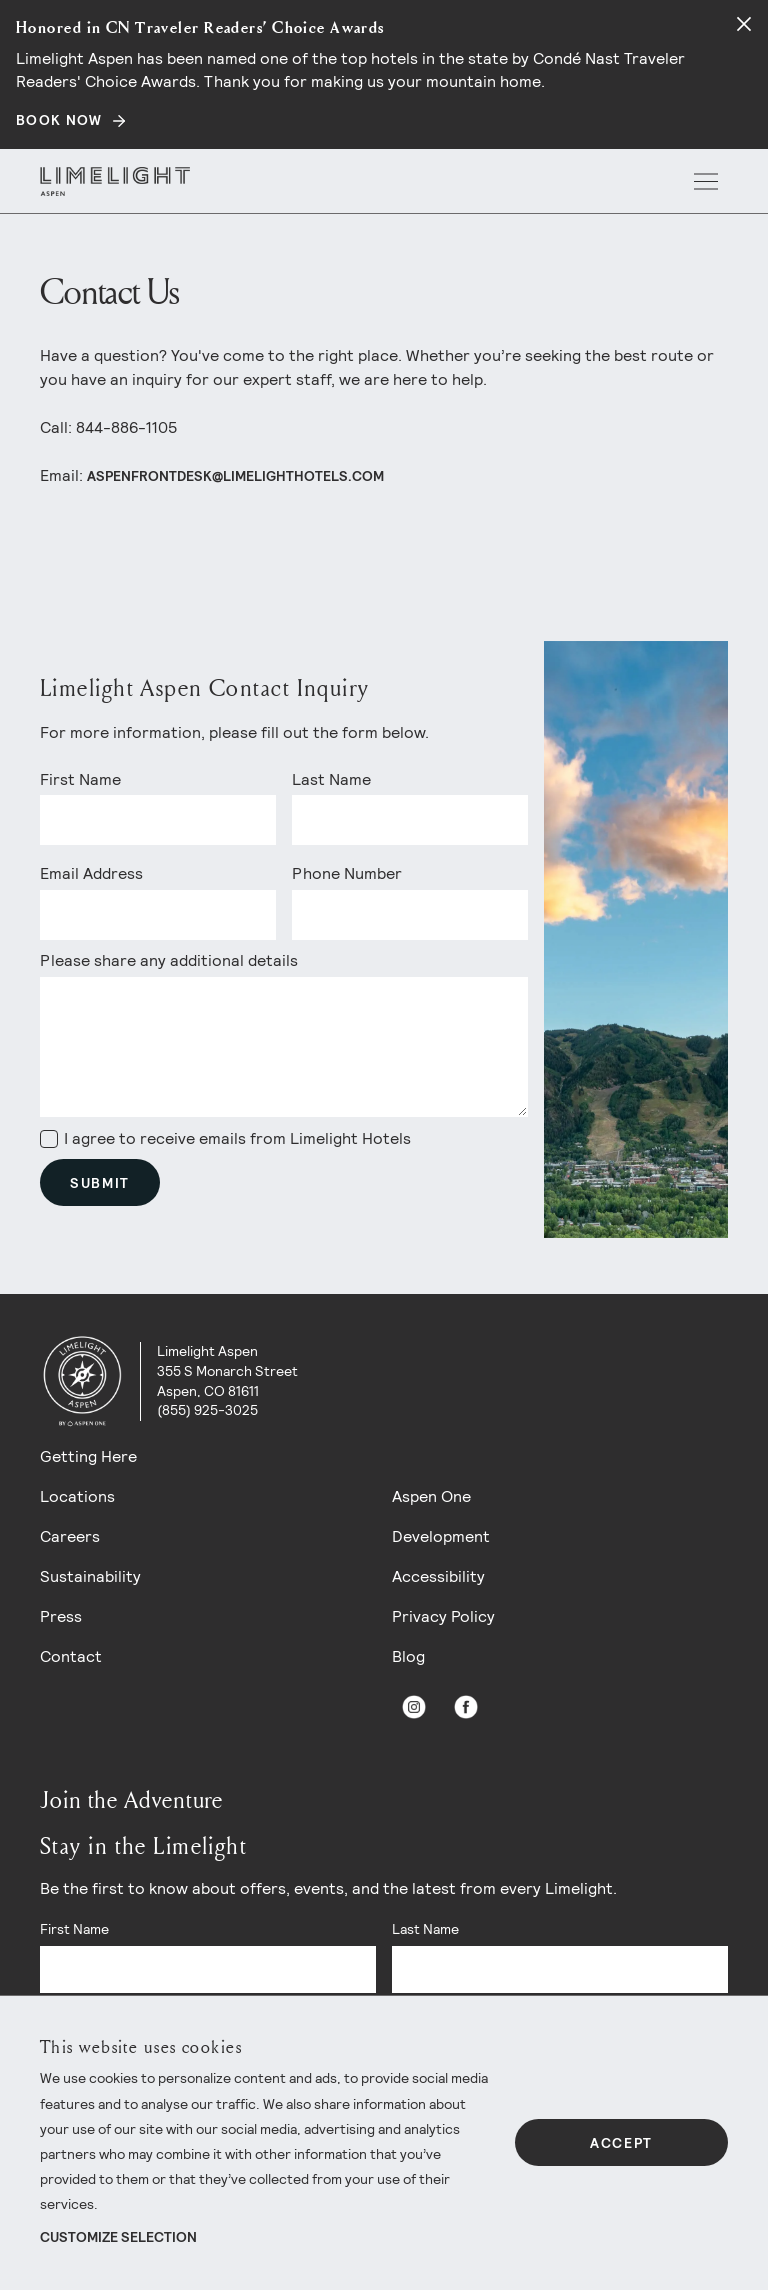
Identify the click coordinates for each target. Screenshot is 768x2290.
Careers (70, 1536)
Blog (408, 1656)
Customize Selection (118, 2237)
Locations (77, 1496)
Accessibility (438, 1576)
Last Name (331, 779)
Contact (71, 1656)
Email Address (91, 873)
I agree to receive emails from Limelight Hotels (225, 1139)
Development (441, 1536)
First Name (80, 779)
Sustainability (90, 1576)
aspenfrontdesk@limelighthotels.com (235, 476)
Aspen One (431, 1496)
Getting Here (88, 1456)
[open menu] (706, 181)
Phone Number (347, 873)
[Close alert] (744, 24)
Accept (621, 2143)
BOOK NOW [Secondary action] (59, 120)
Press (61, 1616)
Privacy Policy (443, 1616)
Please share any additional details (169, 960)
